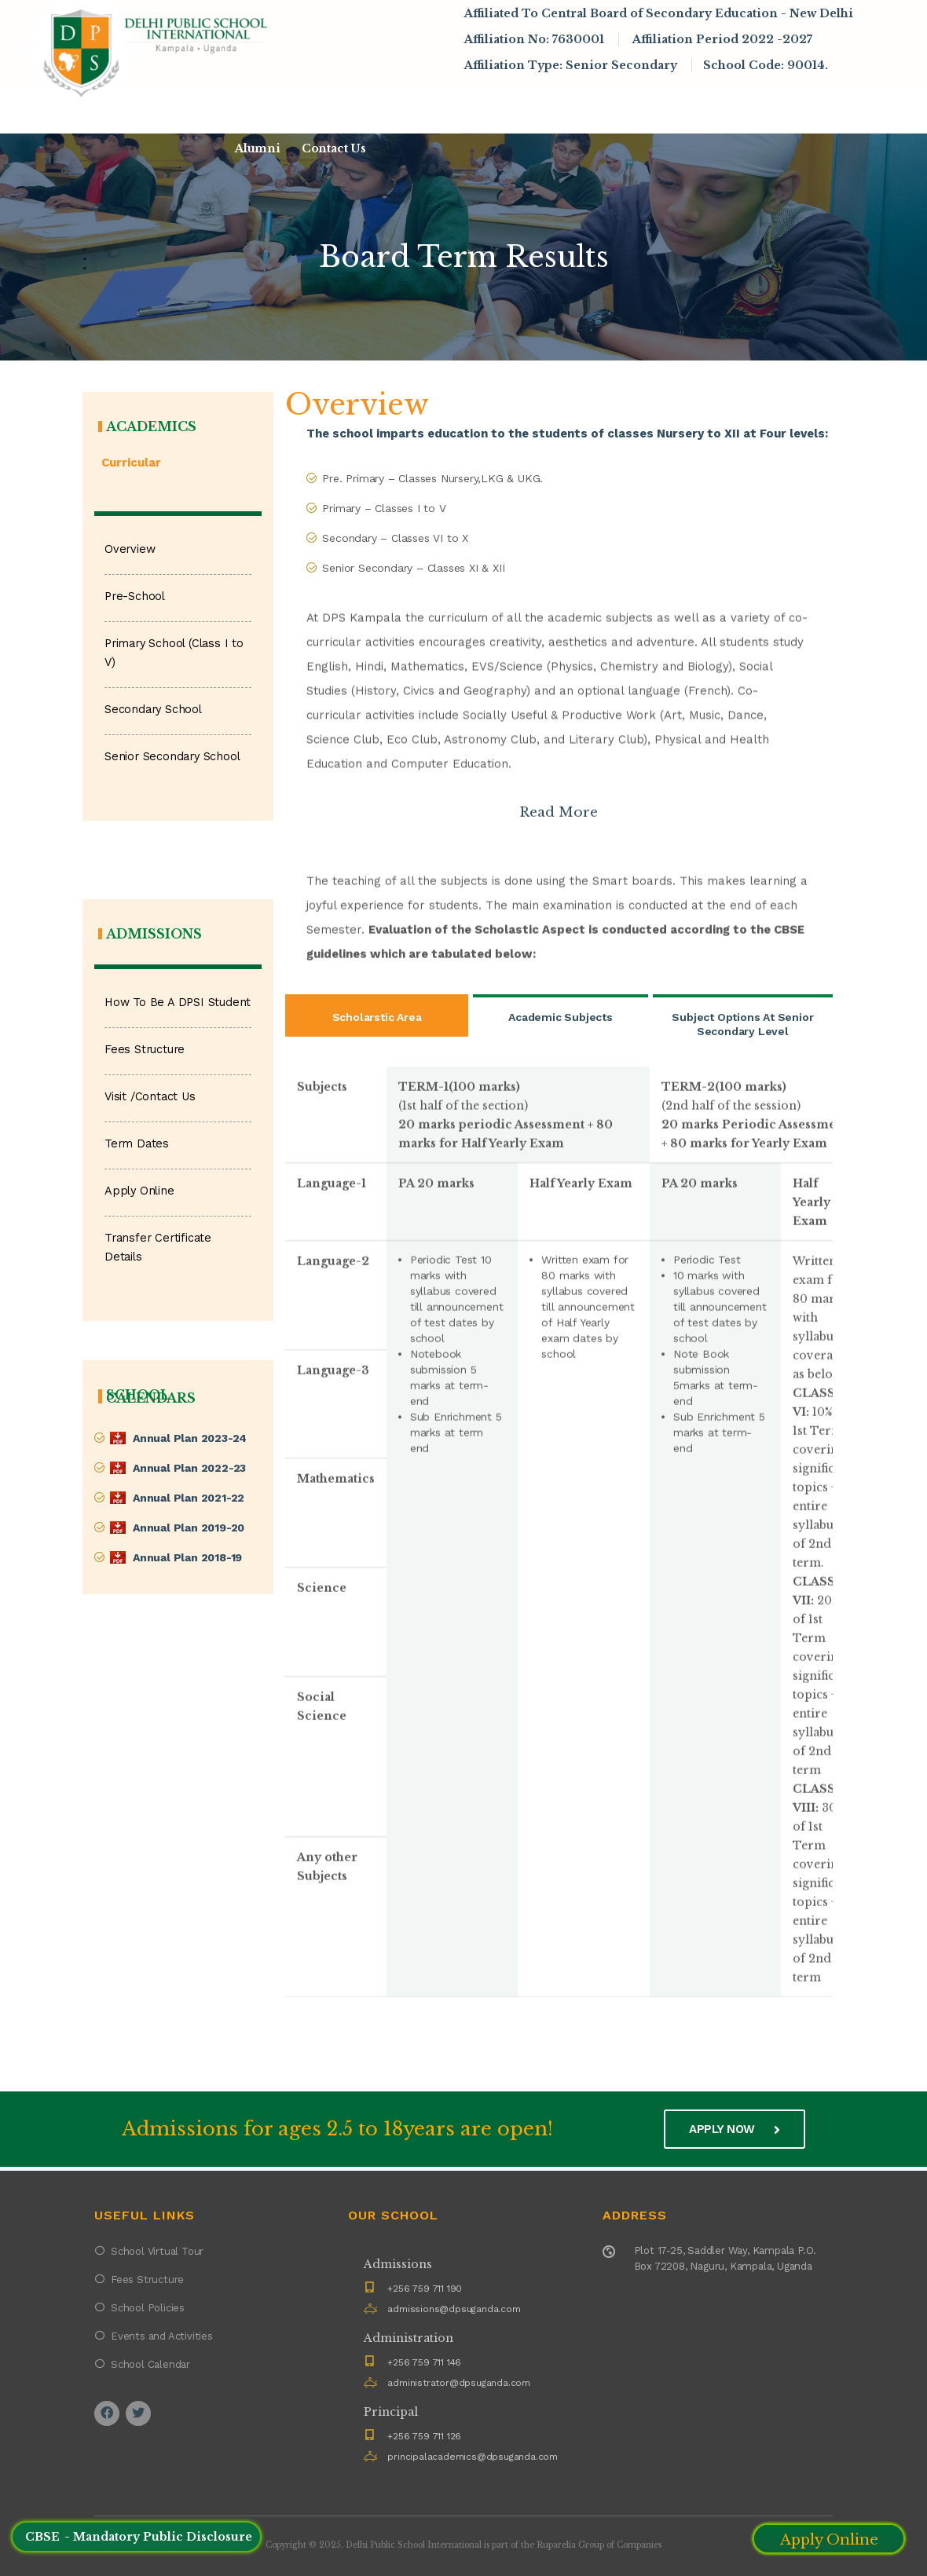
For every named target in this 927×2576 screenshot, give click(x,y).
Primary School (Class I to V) (174, 653)
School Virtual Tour (157, 2251)
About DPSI (282, 106)
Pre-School (134, 596)
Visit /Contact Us (150, 1096)
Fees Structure (144, 1049)
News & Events (606, 106)
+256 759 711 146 (424, 2362)
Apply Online (139, 1191)
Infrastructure (729, 106)
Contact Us (334, 148)
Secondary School (153, 709)
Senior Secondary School (172, 756)
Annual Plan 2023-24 (190, 1438)
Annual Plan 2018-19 (187, 1557)
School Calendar (150, 2364)
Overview (129, 549)
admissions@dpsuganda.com (453, 2308)
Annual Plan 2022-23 (189, 1468)
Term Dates (136, 1144)
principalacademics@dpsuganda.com (472, 2456)
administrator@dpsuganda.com (458, 2382)
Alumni (257, 148)
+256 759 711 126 (424, 2436)
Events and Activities (162, 2336)
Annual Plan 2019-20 (188, 1527)
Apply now (734, 2129)
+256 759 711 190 (424, 2288)
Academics (499, 106)
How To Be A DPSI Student (177, 1002)
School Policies (148, 2308)
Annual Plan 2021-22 (188, 1497)
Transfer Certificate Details (157, 1247)
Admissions (395, 106)
